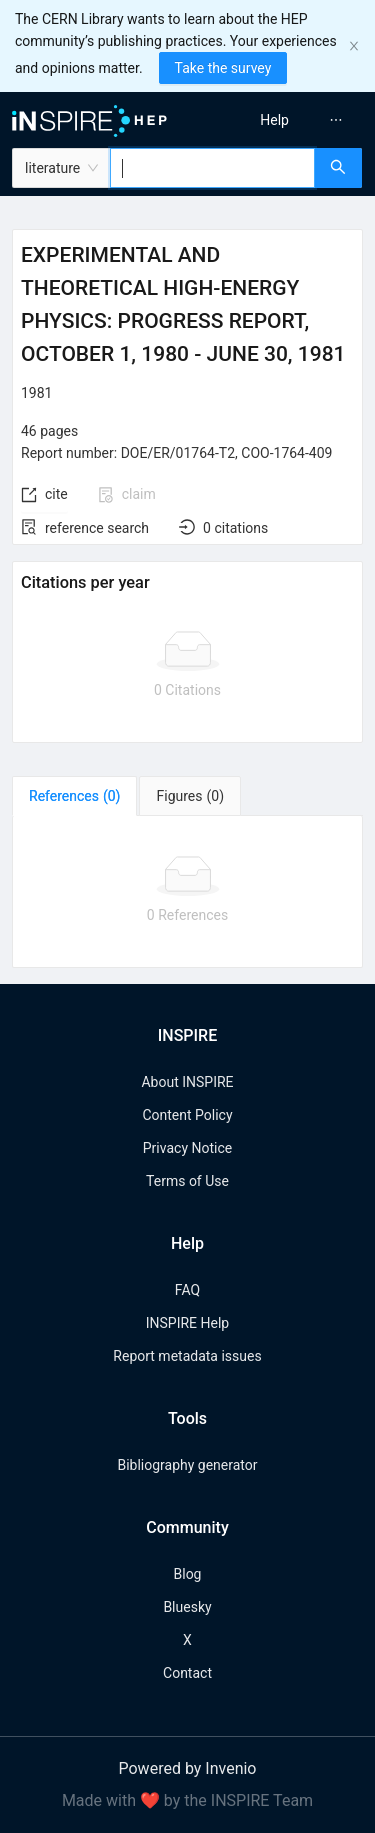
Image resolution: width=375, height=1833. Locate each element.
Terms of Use (187, 1181)
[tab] (74, 796)
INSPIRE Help (187, 1323)
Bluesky (187, 1607)
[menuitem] (274, 120)
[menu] (284, 120)
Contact (187, 1673)
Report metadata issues (187, 1356)
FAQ (187, 1290)
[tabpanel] (187, 892)
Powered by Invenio (188, 1768)
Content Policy (187, 1115)
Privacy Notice (187, 1148)
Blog (188, 1574)
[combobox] (212, 168)
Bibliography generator (187, 1465)
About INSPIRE (187, 1082)
